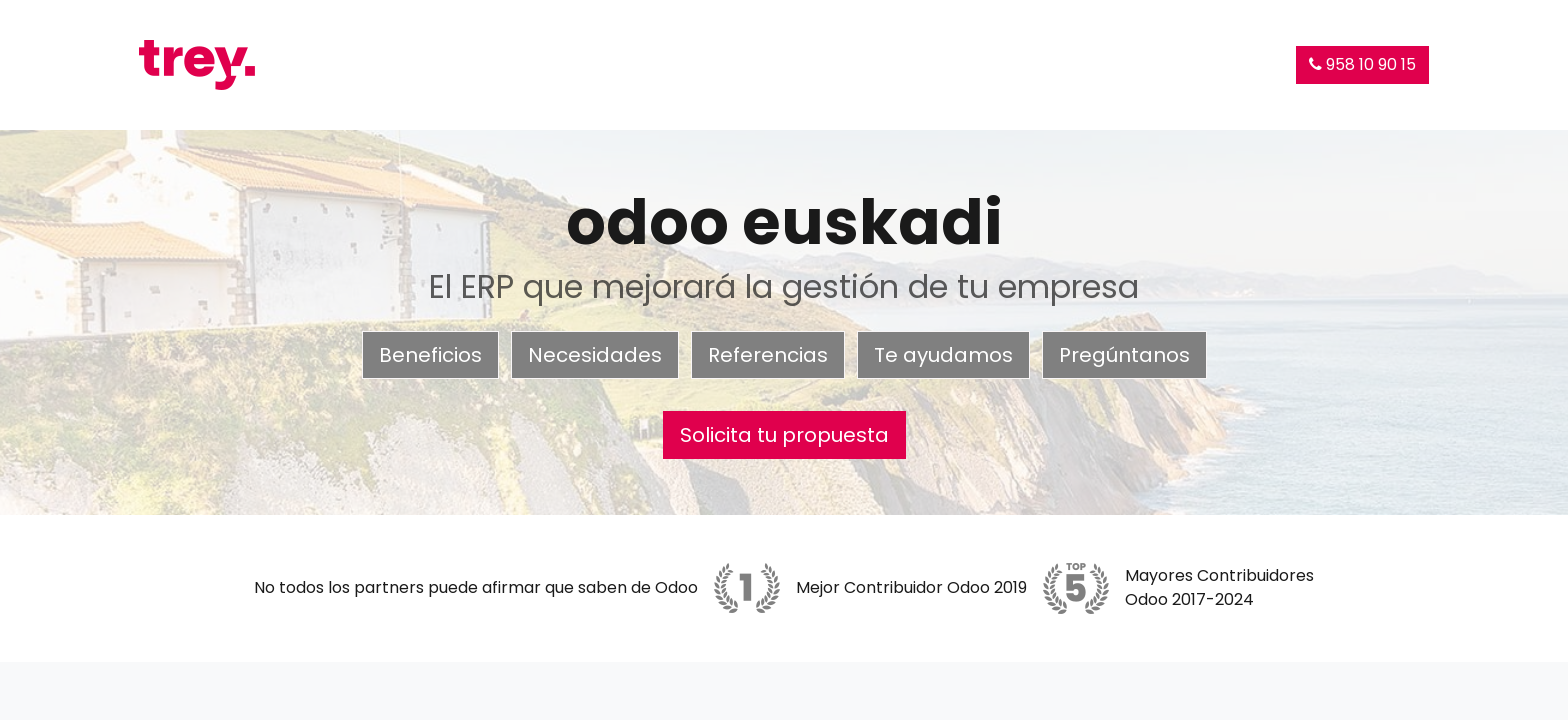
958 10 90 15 (1362, 64)
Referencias (768, 355)
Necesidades (595, 355)
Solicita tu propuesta (784, 435)
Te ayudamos (943, 355)
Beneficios (430, 355)
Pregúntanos (1124, 355)
